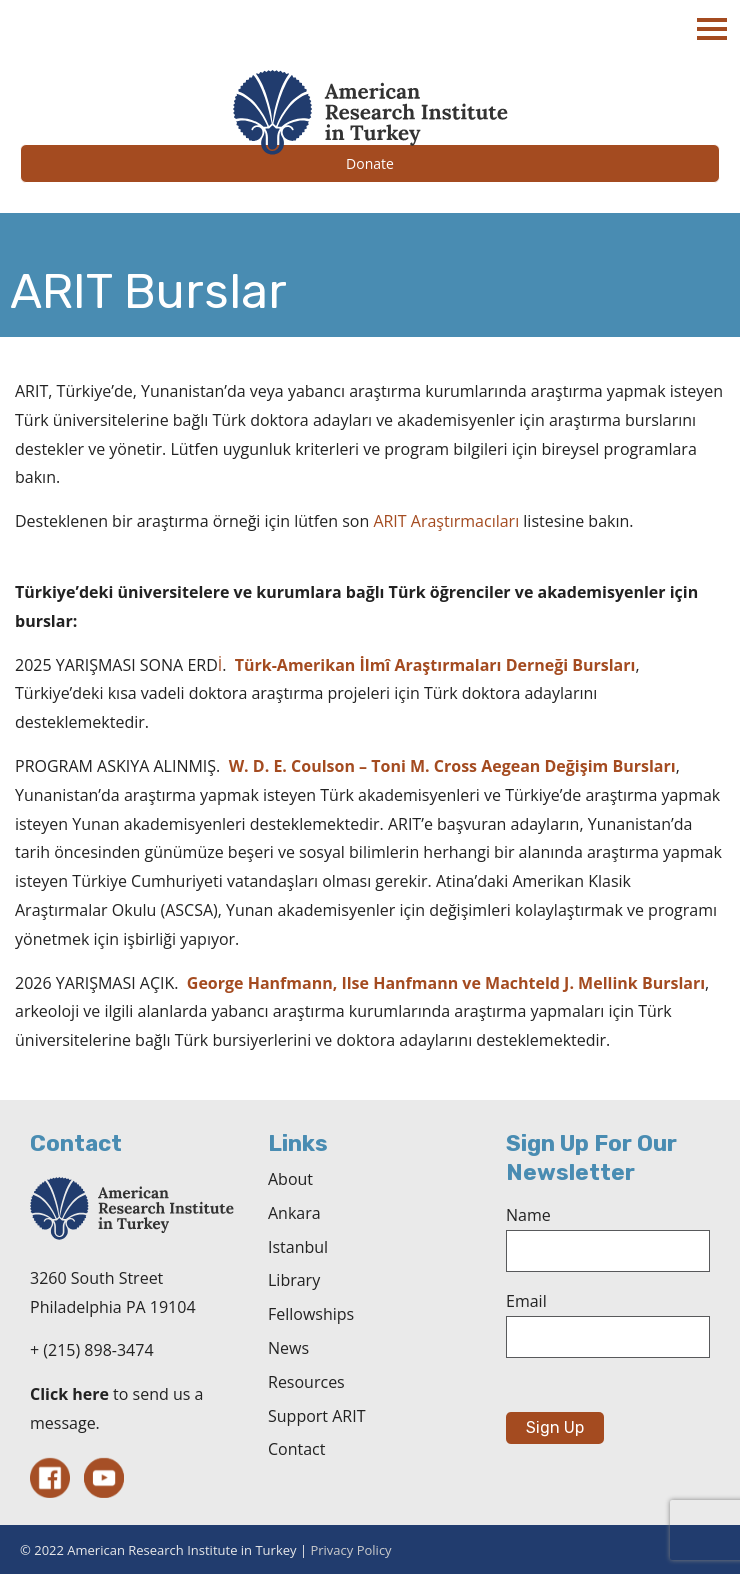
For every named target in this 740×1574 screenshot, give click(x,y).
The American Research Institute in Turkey (370, 112)
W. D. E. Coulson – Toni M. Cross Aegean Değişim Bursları (452, 766)
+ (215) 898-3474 (92, 1350)
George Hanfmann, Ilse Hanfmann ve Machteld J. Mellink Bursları (446, 983)
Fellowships (311, 1314)
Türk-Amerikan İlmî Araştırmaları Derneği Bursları (435, 665)
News (288, 1348)
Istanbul (298, 1247)
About (290, 1179)
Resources (306, 1382)
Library (294, 1280)
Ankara (294, 1213)
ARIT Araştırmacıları (446, 521)
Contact (296, 1449)
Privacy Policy (350, 1550)
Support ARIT (316, 1416)
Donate (370, 163)
